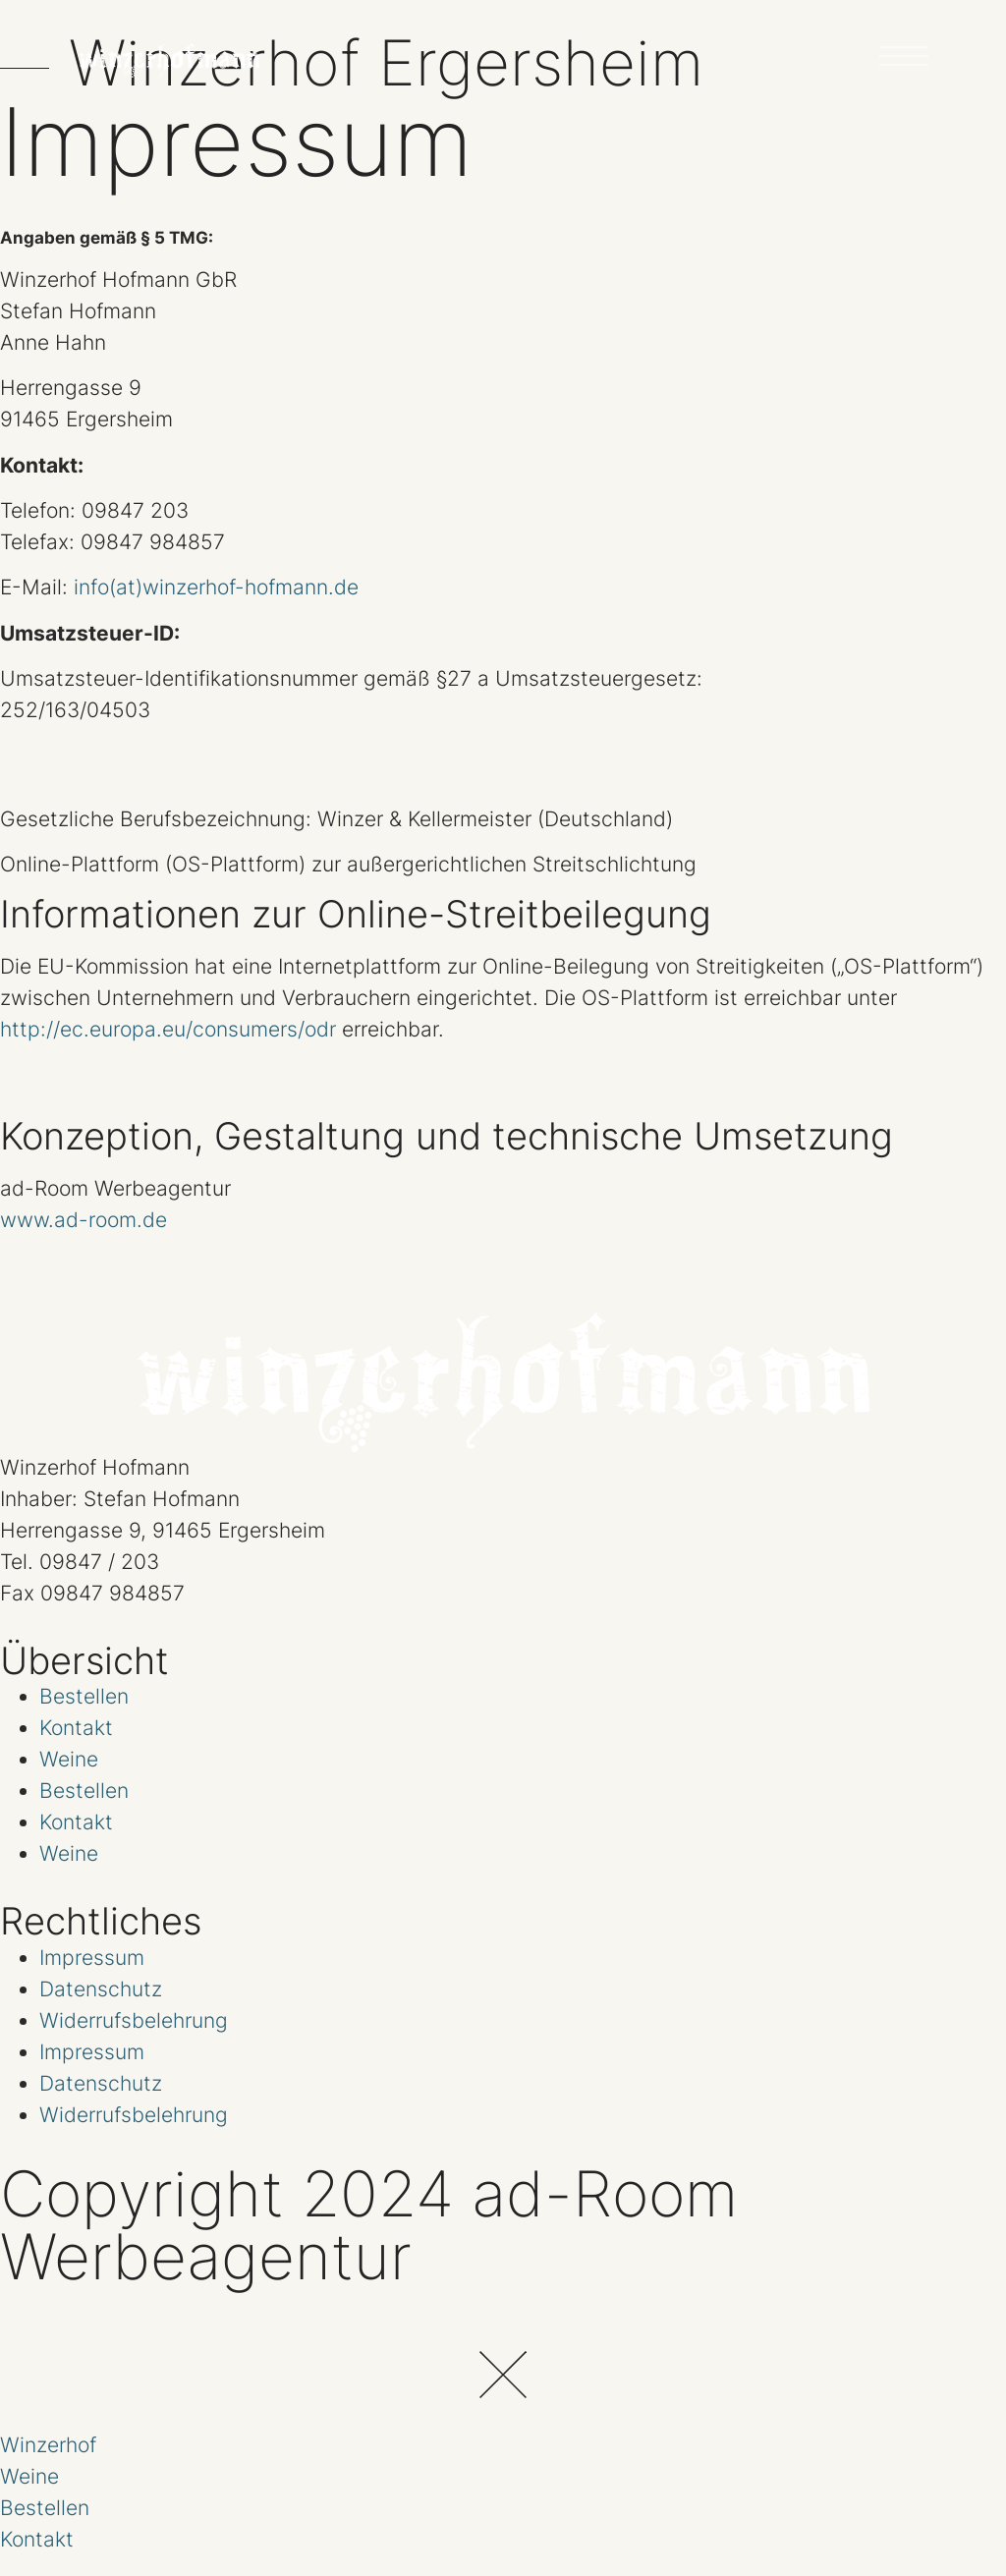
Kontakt (76, 1727)
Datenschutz (100, 1988)
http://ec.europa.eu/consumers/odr (168, 1029)
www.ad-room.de (83, 1219)
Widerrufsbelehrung (133, 2019)
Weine (68, 1759)
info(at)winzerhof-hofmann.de (216, 587)
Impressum (91, 1956)
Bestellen (84, 1696)
